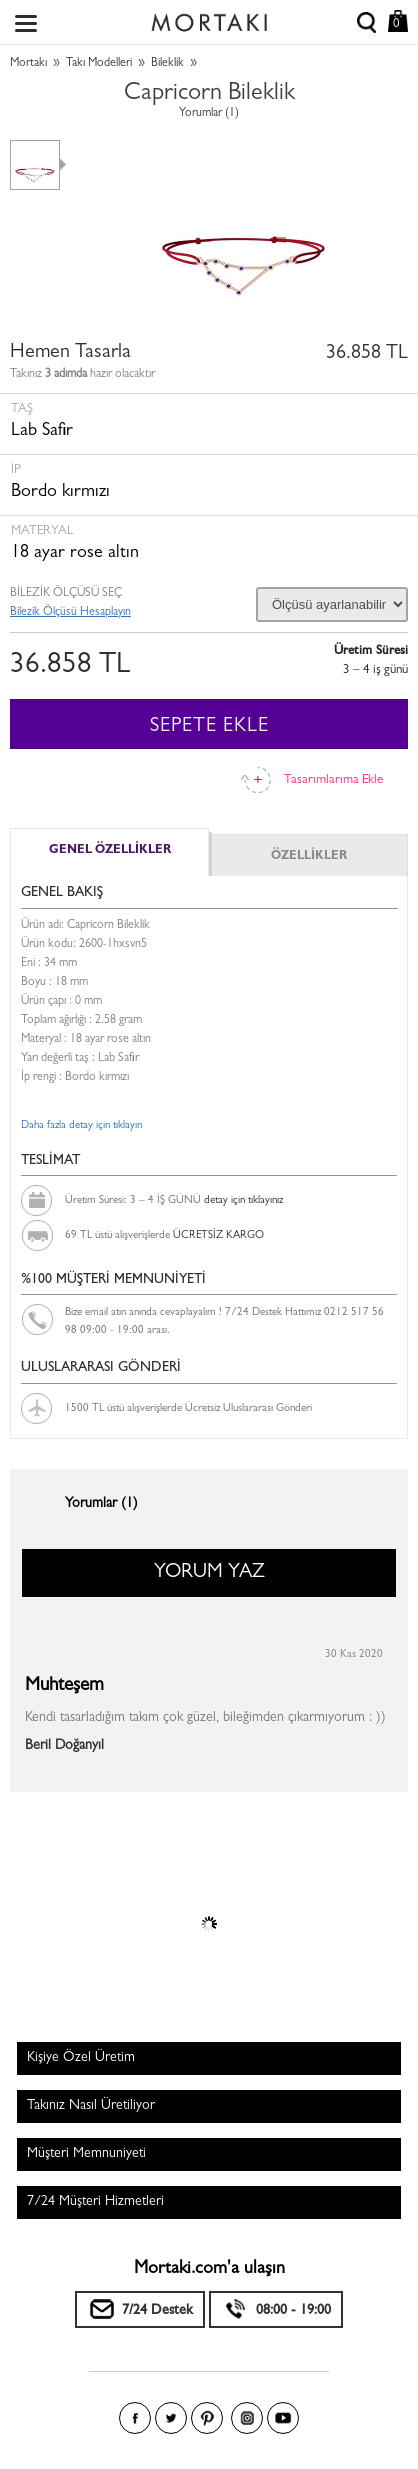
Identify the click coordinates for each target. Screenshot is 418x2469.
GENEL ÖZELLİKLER (110, 851)
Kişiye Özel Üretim (81, 2058)
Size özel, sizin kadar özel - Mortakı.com (209, 18)
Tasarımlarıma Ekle (333, 780)
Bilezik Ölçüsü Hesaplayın (70, 613)
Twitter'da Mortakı (171, 2418)
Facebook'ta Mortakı (135, 2418)
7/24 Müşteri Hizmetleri (95, 2202)
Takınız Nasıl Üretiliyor (91, 2106)
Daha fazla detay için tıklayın (81, 1125)
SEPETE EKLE (209, 727)
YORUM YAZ (209, 1573)
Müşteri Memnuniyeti (86, 2154)
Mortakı (28, 64)
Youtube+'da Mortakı (283, 2418)
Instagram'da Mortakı (247, 2418)
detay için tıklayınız (243, 1200)
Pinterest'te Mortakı (207, 2418)
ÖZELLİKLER (309, 857)
